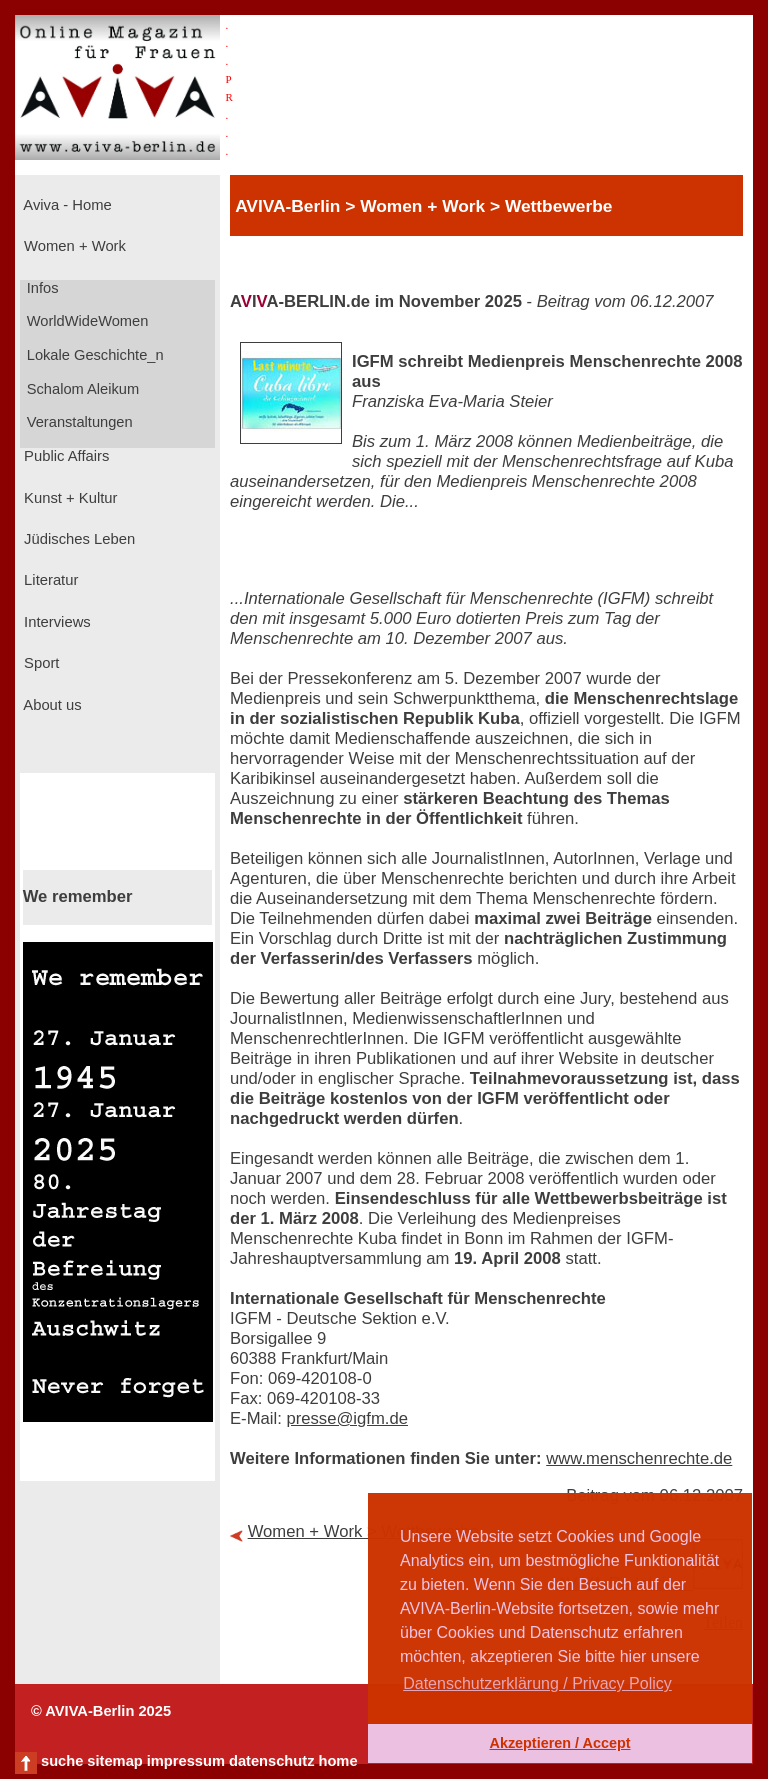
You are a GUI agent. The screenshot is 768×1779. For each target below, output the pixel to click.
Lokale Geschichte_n (93, 355)
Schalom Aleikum (81, 389)
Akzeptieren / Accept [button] (559, 1743)
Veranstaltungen (78, 422)
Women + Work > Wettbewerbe (363, 1531)
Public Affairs (64, 456)
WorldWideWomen (86, 321)
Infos (41, 288)
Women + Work (73, 246)
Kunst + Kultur (68, 498)
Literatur (49, 580)
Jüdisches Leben (77, 539)
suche (62, 1761)
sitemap (114, 1761)
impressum (186, 1761)
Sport (39, 663)
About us (51, 705)
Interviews (55, 622)
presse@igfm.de (347, 1418)
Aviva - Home (66, 205)
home (337, 1761)
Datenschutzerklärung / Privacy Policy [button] (537, 1683)
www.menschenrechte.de (639, 1458)
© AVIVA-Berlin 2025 (101, 1711)
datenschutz (272, 1761)
